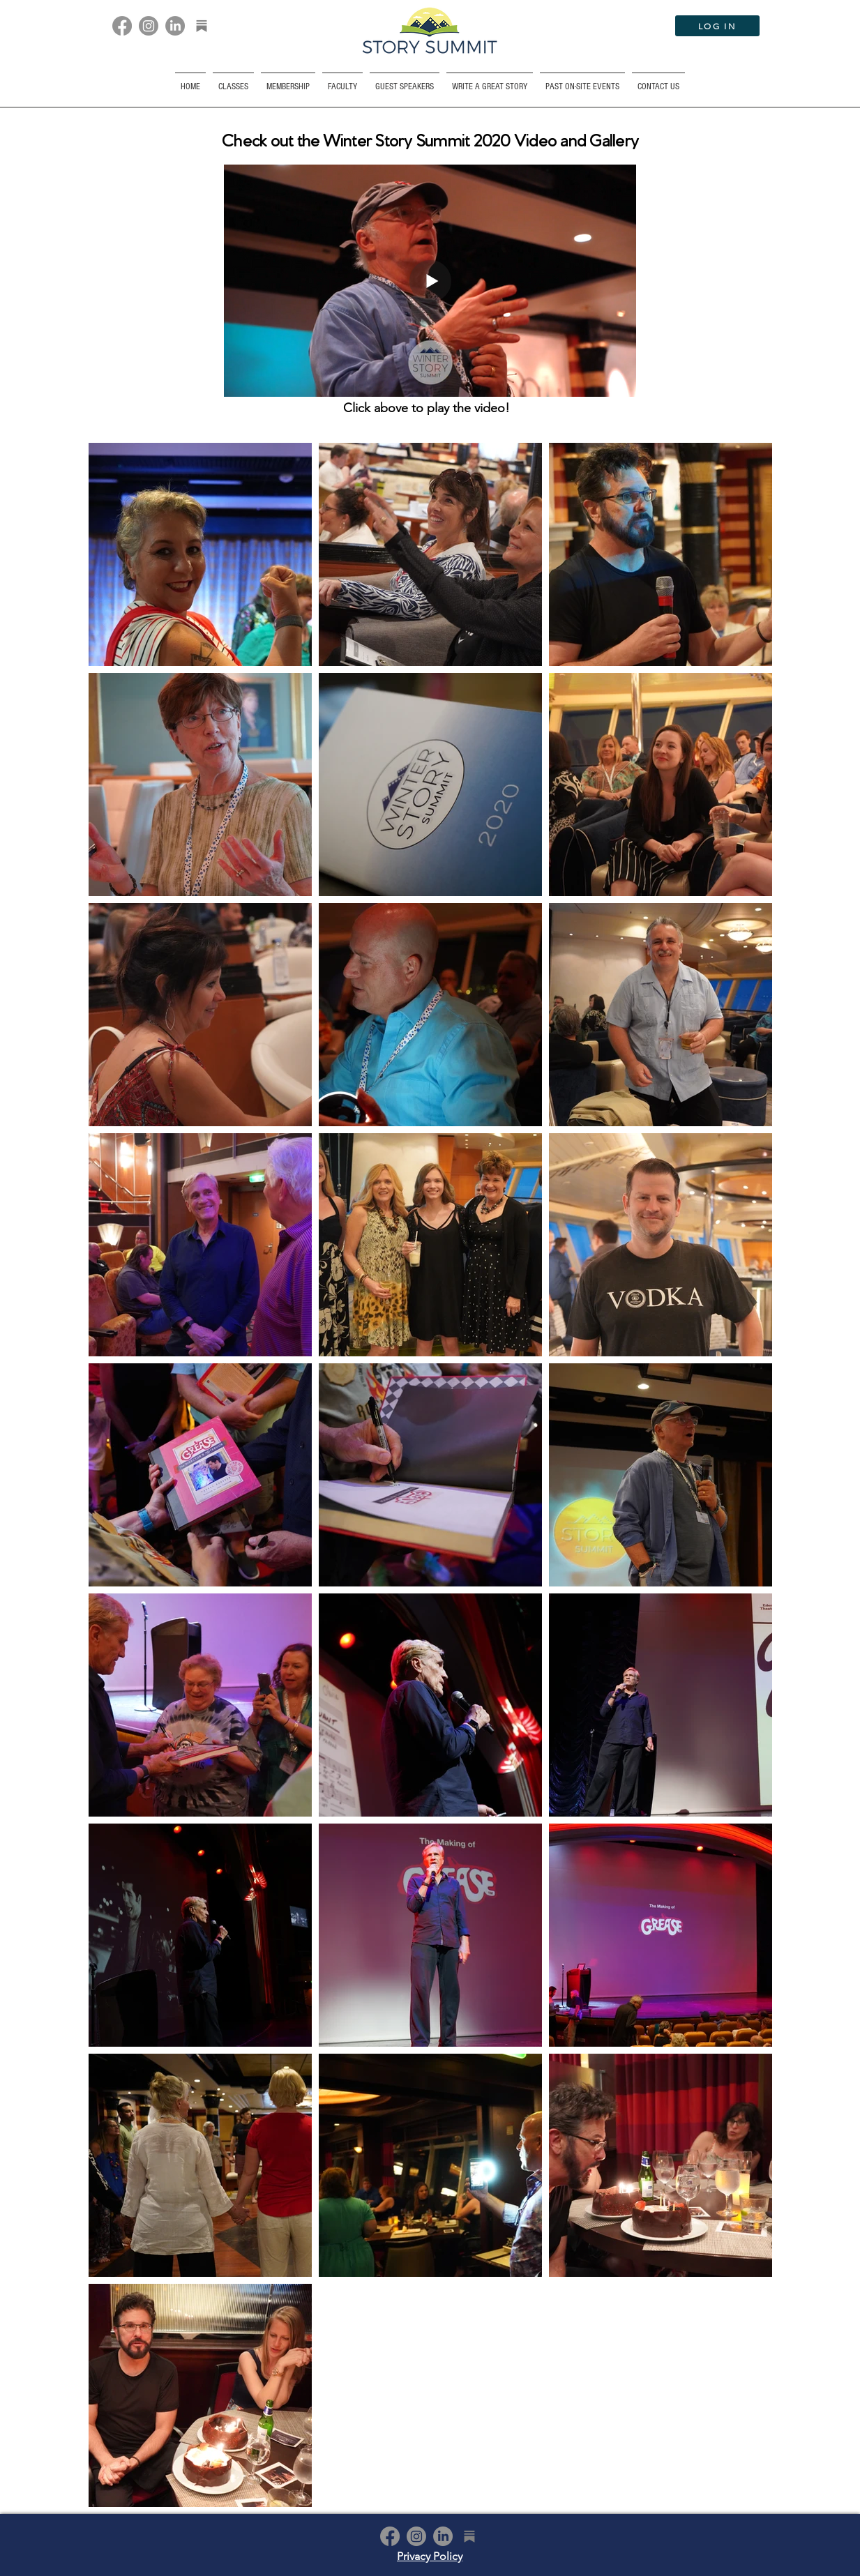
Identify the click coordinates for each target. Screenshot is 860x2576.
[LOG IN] (717, 25)
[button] (582, 81)
